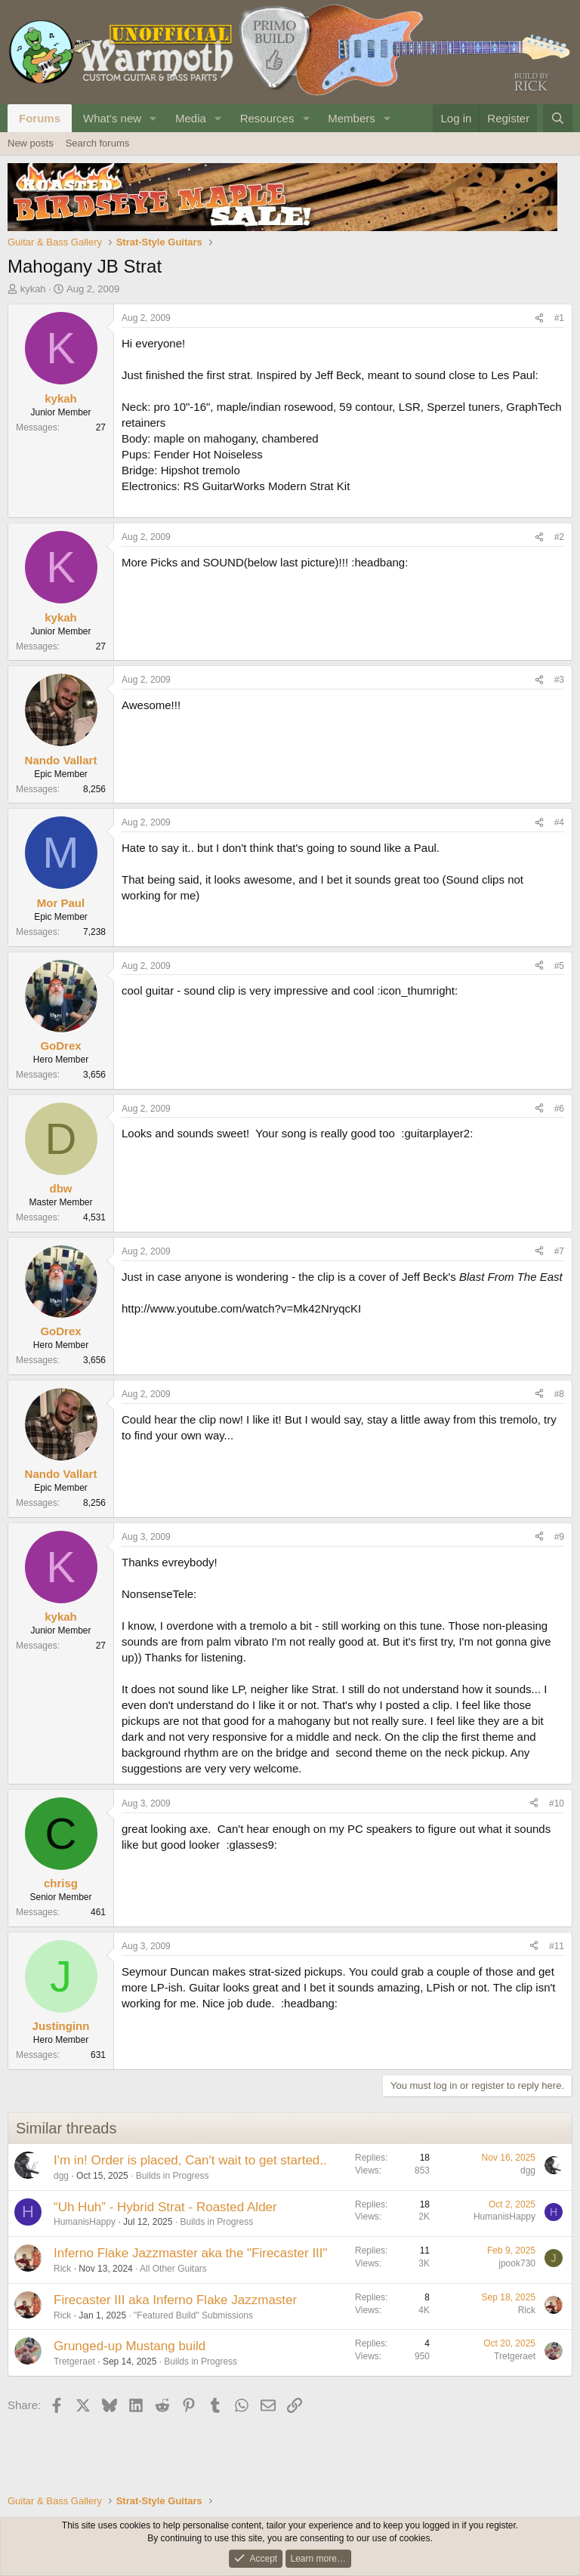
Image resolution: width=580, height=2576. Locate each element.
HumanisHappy (85, 2222)
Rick (62, 2268)
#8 (559, 1394)
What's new (112, 118)
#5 (559, 966)
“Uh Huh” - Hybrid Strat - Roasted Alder (165, 2207)
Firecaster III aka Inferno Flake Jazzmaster (175, 2300)
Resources (267, 118)
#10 (556, 1803)
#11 (556, 1946)
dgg (61, 2175)
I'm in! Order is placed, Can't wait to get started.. (190, 2160)
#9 (559, 1537)
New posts (31, 143)
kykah (33, 289)
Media (190, 118)
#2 (559, 537)
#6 (559, 1108)
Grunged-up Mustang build (129, 2346)
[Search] (557, 118)
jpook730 (516, 2263)
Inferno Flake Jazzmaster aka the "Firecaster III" (191, 2253)
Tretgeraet (74, 2361)
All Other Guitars (173, 2268)
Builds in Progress (172, 2175)
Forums (39, 118)
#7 (559, 1251)
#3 (559, 679)
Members (351, 118)
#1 (559, 318)
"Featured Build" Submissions (193, 2315)
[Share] (539, 318)
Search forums (98, 143)
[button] (153, 118)
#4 (559, 822)
